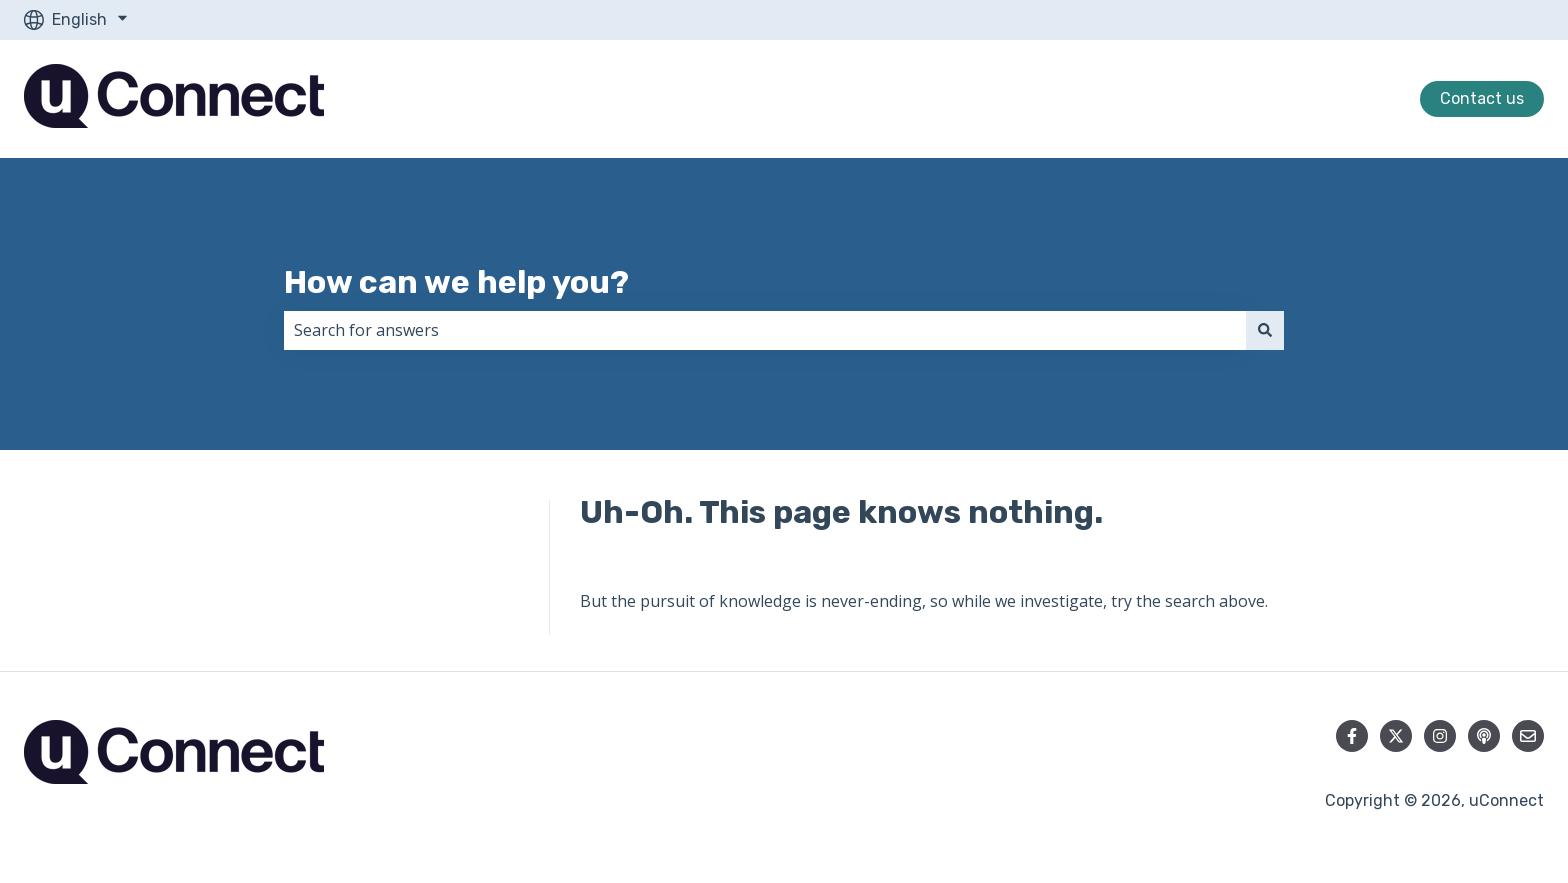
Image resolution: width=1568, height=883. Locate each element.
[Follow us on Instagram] (1440, 736)
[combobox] (765, 330)
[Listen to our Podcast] (1484, 736)
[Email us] (1528, 736)
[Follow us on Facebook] (1352, 736)
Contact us (1482, 98)
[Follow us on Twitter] (1396, 736)
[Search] (1265, 330)
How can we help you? (456, 282)
